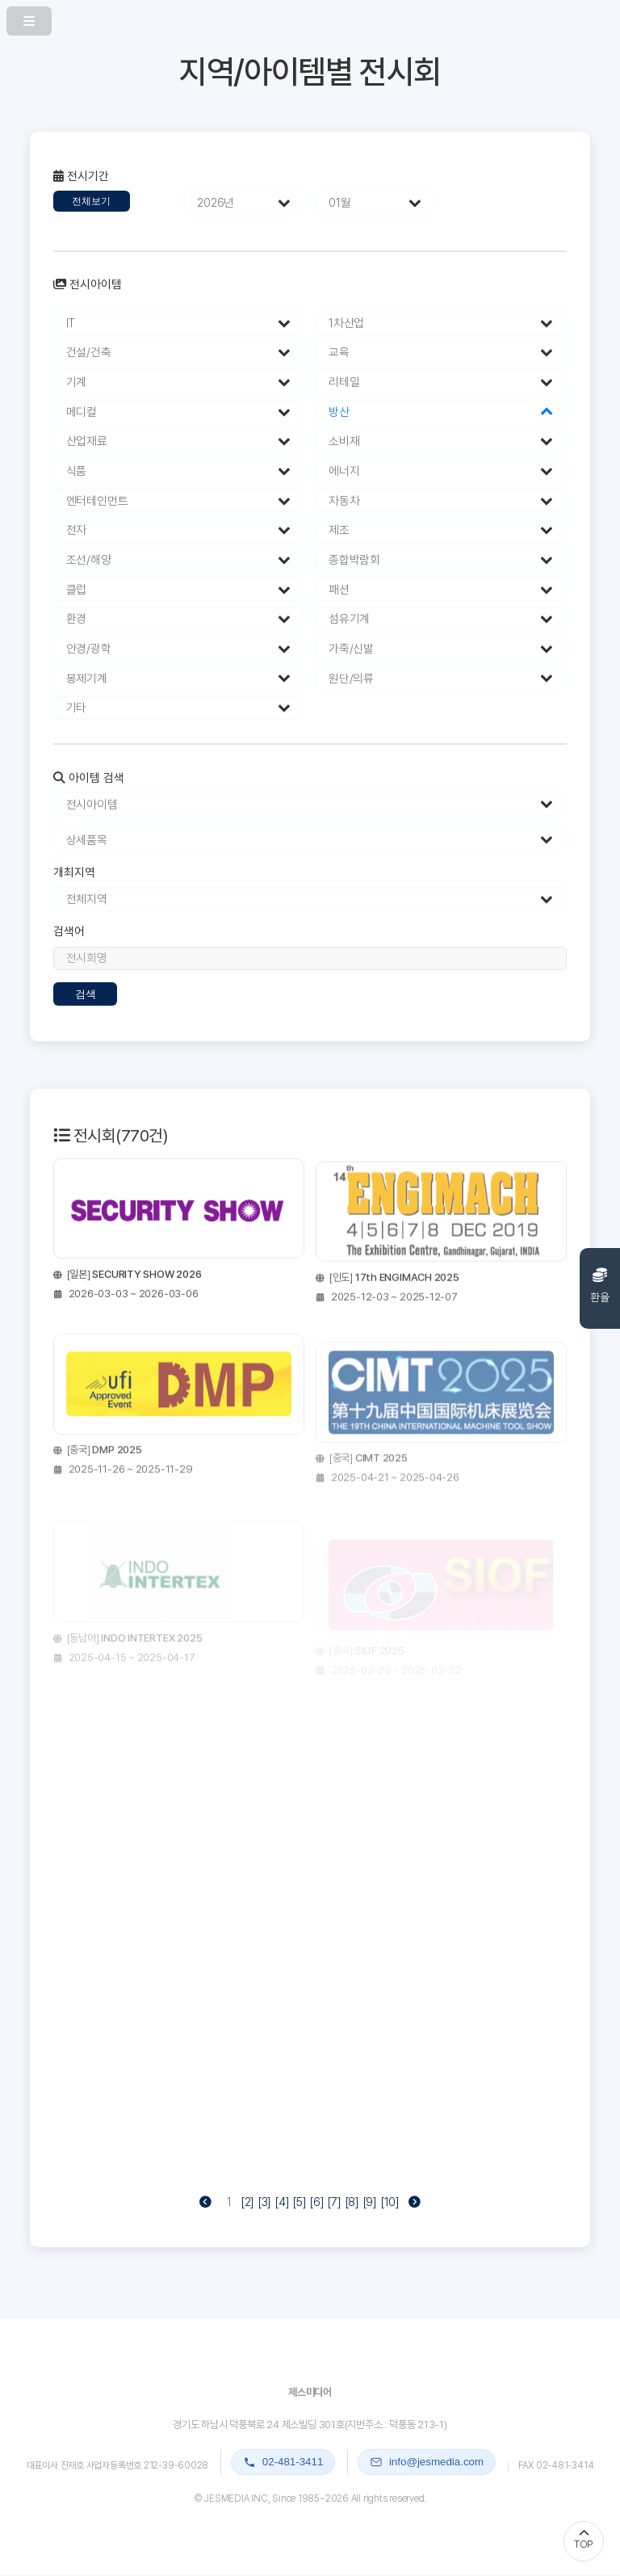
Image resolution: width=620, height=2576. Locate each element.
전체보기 (91, 200)
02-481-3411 (283, 2462)
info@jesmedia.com (427, 2462)
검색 (85, 994)
